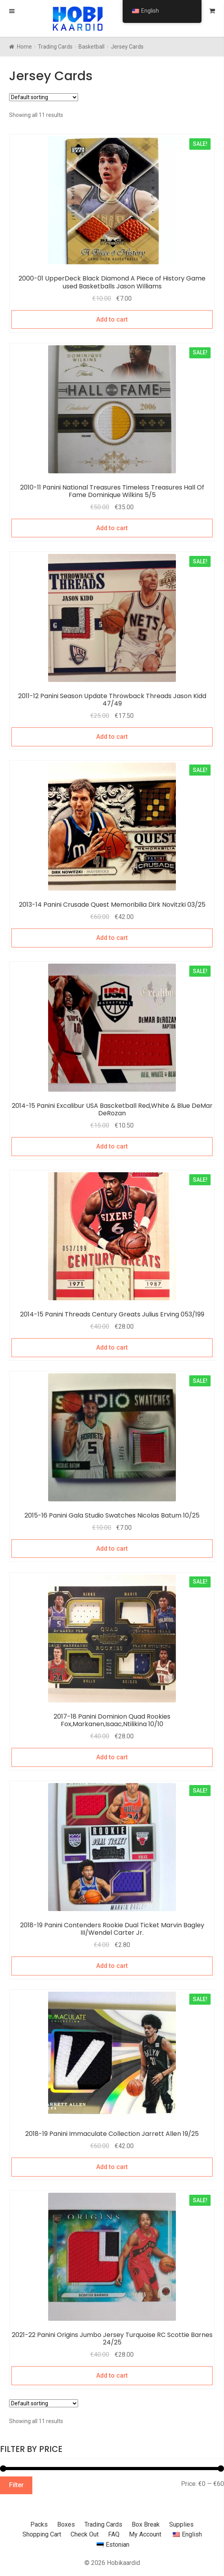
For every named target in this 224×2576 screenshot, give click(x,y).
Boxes (66, 2524)
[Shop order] (43, 97)
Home (24, 46)
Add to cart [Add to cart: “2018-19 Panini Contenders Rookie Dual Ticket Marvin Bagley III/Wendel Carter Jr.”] (112, 1966)
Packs (39, 2524)
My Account (145, 2534)
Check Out (85, 2534)
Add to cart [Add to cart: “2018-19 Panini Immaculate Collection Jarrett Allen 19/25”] (112, 2167)
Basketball (91, 46)
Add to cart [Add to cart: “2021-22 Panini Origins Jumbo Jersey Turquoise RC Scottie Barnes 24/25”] (112, 2375)
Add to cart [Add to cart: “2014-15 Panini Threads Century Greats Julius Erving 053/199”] (112, 1347)
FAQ (113, 2534)
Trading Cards (55, 46)
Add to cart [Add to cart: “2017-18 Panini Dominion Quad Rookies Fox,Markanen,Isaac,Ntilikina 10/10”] (112, 1757)
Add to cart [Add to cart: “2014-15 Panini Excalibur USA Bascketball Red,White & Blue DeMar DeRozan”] (112, 1146)
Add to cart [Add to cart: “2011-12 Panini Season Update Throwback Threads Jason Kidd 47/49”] (112, 736)
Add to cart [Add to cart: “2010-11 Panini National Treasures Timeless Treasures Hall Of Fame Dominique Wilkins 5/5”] (112, 528)
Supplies (181, 2524)
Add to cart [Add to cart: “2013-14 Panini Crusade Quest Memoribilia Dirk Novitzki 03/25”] (112, 938)
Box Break (146, 2524)
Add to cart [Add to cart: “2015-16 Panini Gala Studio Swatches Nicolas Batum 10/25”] (112, 1548)
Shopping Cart (41, 2534)
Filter (16, 2485)
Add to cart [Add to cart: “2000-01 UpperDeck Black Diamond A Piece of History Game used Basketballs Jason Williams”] (112, 319)
